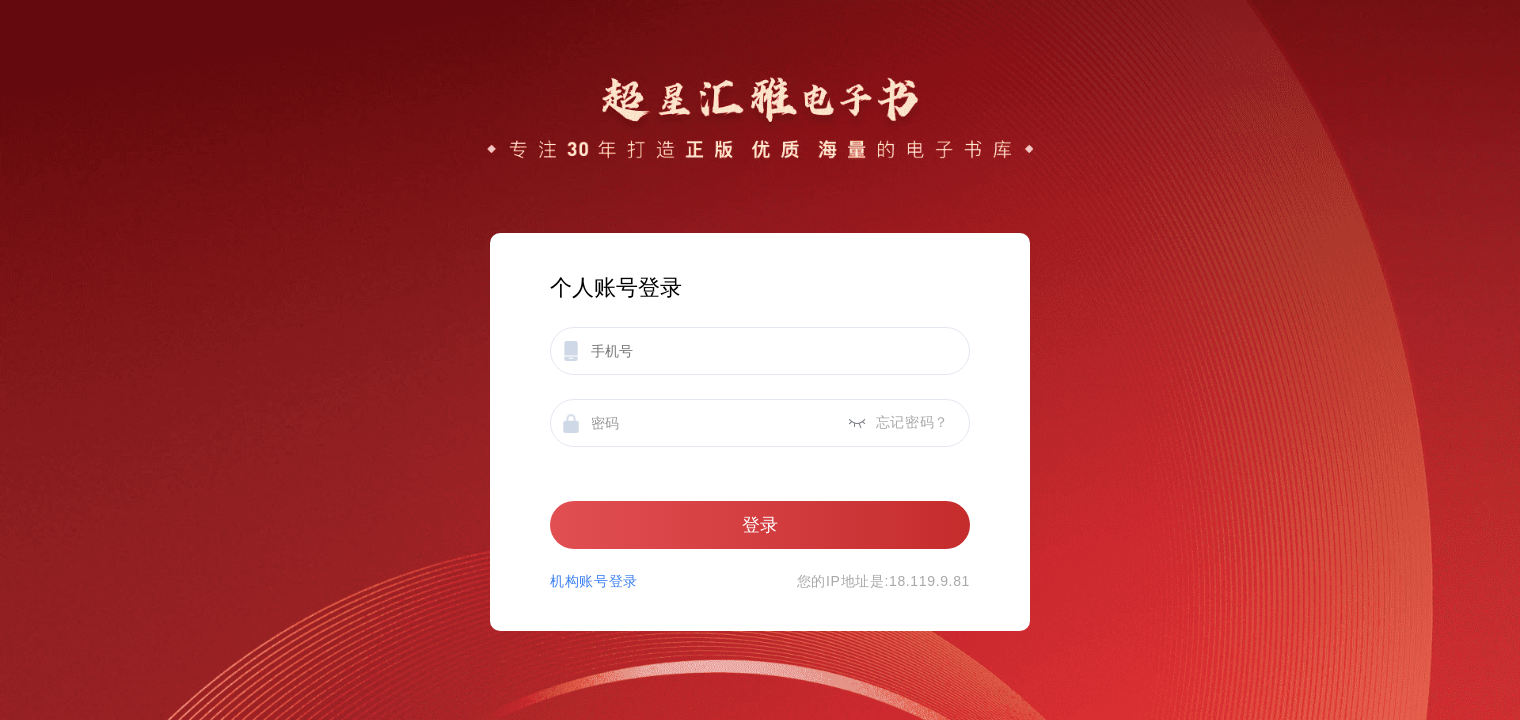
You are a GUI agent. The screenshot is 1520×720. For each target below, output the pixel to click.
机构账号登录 (594, 581)
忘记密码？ (912, 422)
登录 (760, 525)
